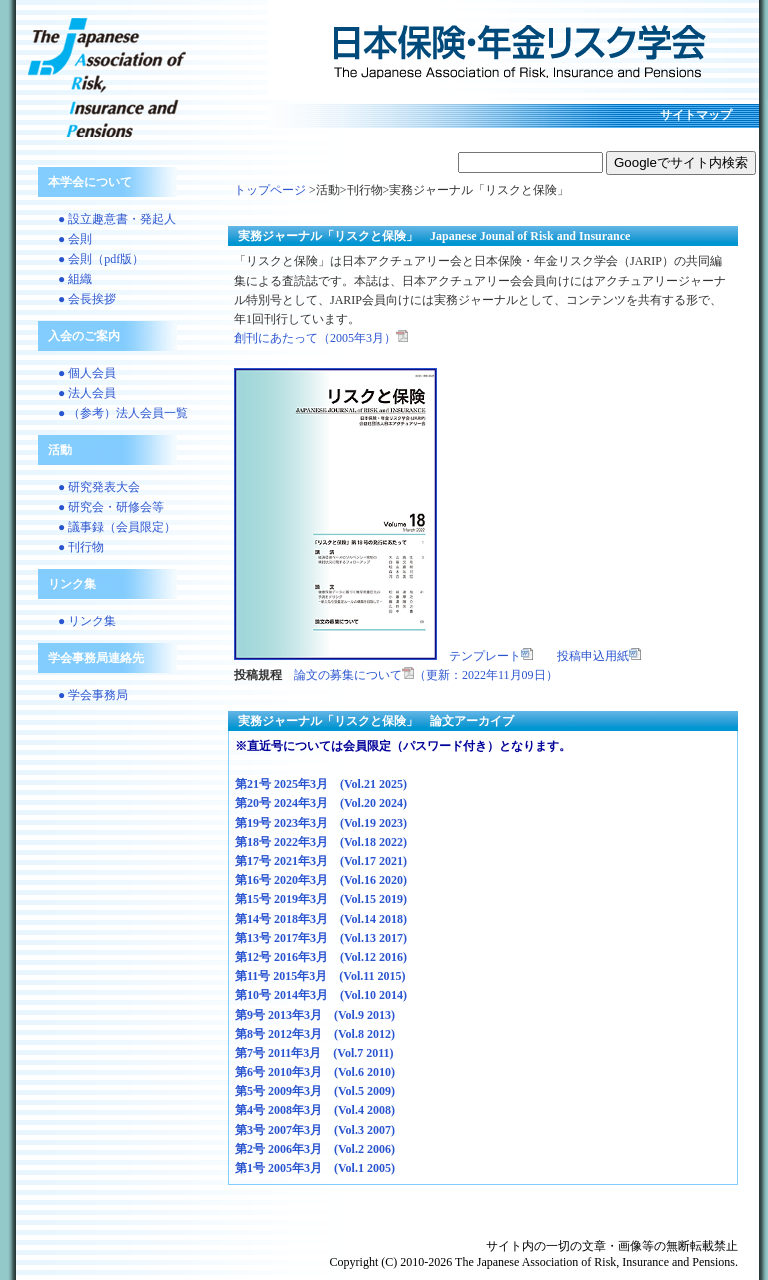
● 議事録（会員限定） (117, 527)
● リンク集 (87, 621)
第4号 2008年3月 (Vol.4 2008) (315, 1110)
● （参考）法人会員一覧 (123, 413)
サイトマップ (696, 115)
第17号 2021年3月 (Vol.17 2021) (321, 861)
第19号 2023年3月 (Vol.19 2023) (321, 823)
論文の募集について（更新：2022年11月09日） (426, 675)
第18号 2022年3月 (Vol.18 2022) (321, 842)
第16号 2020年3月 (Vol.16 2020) (321, 880)
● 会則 (75, 239)
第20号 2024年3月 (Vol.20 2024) (321, 803)
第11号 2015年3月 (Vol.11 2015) (320, 976)
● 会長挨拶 (87, 299)
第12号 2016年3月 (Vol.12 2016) (321, 957)
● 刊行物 (81, 547)
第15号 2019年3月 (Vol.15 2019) (321, 899)
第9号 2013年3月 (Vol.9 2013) (315, 1015)
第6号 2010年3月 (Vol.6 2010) (315, 1072)
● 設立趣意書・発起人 (117, 219)
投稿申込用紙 (599, 656)
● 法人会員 (87, 393)
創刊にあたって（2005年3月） (321, 338)
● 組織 (75, 279)
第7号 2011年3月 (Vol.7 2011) (314, 1053)
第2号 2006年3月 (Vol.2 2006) (315, 1149)
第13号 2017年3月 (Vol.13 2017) (321, 938)
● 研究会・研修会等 (111, 507)
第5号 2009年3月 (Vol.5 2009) (315, 1091)
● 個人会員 (87, 373)
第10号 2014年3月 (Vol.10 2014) (321, 995)
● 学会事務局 (93, 695)
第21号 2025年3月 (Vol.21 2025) (321, 784)
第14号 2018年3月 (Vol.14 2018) (321, 919)
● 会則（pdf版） (101, 259)
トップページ (270, 190)
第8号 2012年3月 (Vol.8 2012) (315, 1034)
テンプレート (491, 656)
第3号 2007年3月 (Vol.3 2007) (315, 1130)
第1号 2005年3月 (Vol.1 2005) (315, 1168)
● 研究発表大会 (99, 487)
